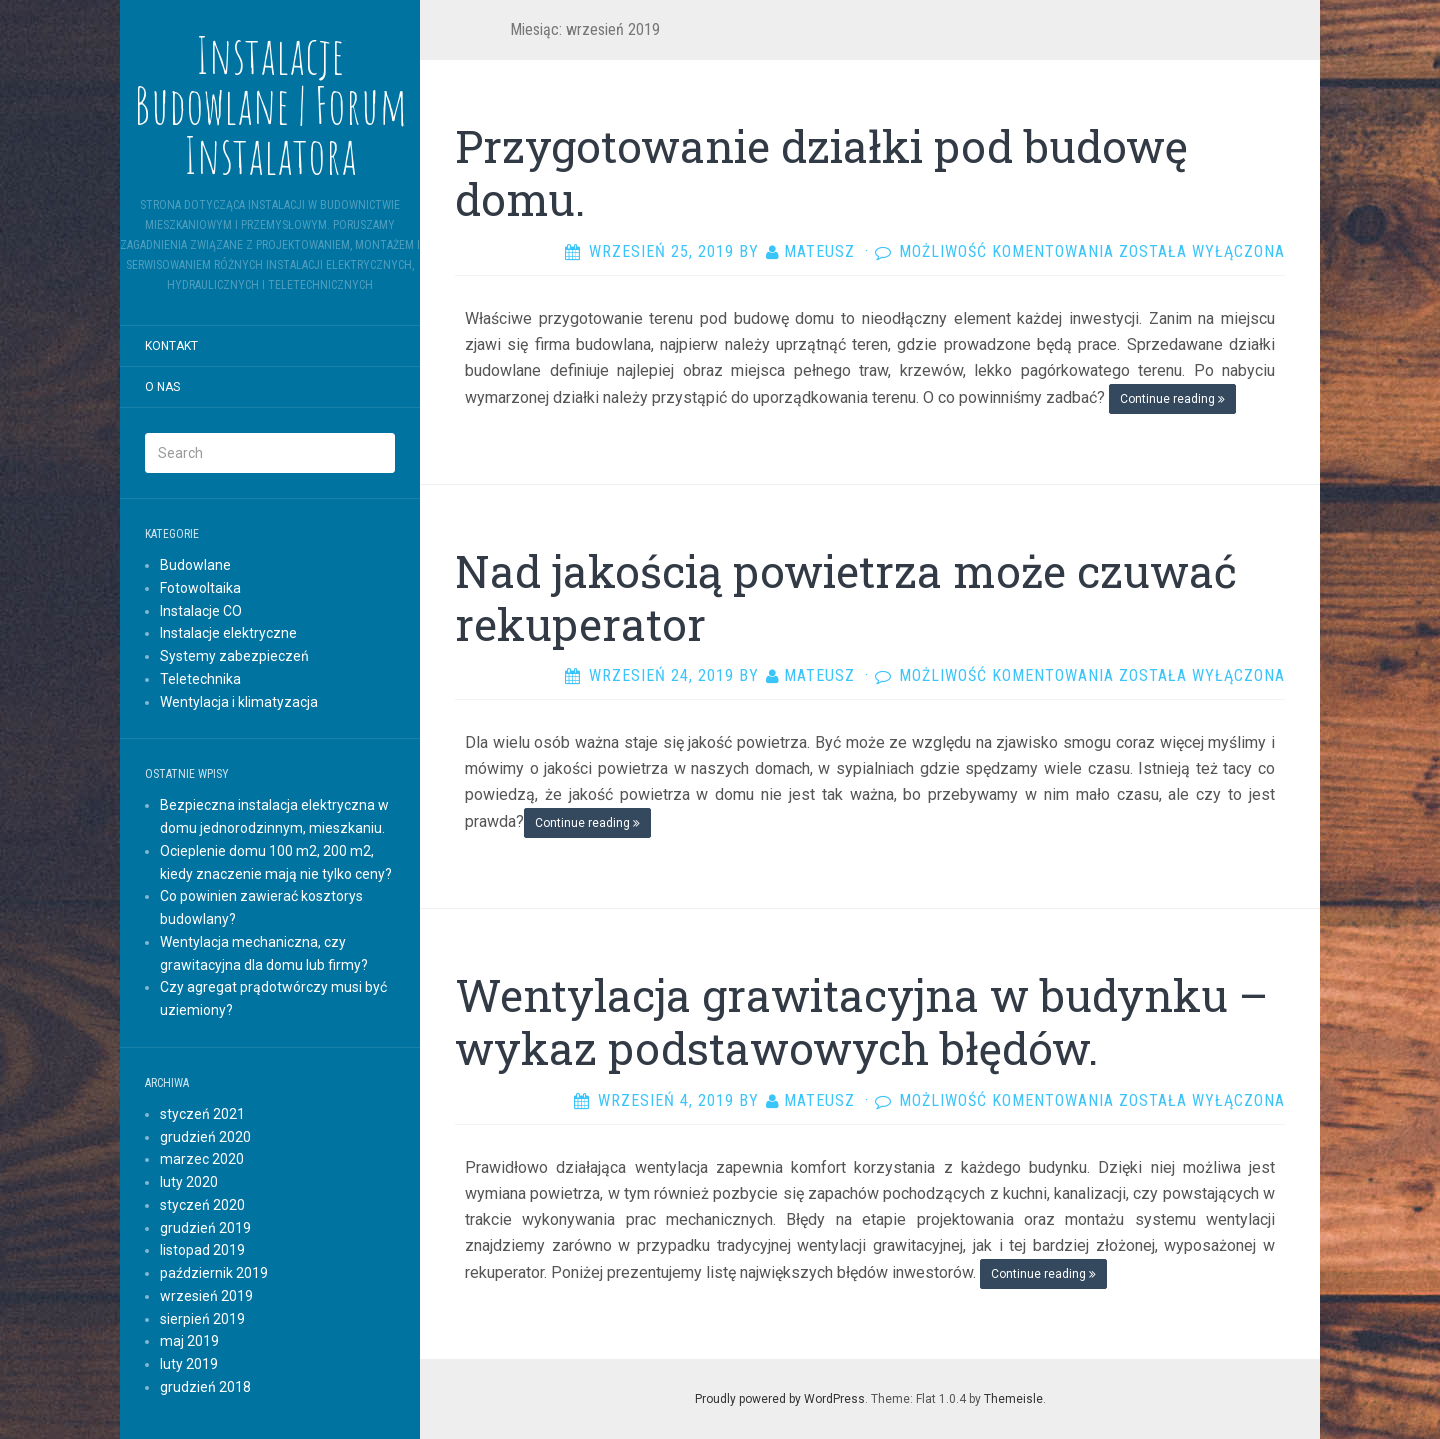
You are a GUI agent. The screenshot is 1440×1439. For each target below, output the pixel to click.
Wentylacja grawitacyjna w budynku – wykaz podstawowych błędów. (861, 1021)
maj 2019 (189, 1341)
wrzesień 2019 (206, 1296)
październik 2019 (214, 1273)
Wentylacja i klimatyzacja (239, 702)
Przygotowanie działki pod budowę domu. (821, 172)
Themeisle (1013, 1399)
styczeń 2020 (202, 1205)
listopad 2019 (202, 1250)
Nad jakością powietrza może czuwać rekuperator (846, 597)
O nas (162, 387)
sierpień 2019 (202, 1319)
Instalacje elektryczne (228, 633)
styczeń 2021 (202, 1114)
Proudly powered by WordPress (780, 1399)
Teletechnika (200, 679)
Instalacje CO (201, 611)
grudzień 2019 (205, 1228)
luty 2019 (189, 1364)
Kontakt (171, 346)
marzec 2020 (202, 1159)
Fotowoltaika (200, 588)
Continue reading (1172, 399)
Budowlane (195, 565)
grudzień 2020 (205, 1137)
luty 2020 (189, 1182)
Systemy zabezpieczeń (234, 656)
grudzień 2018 (205, 1387)
